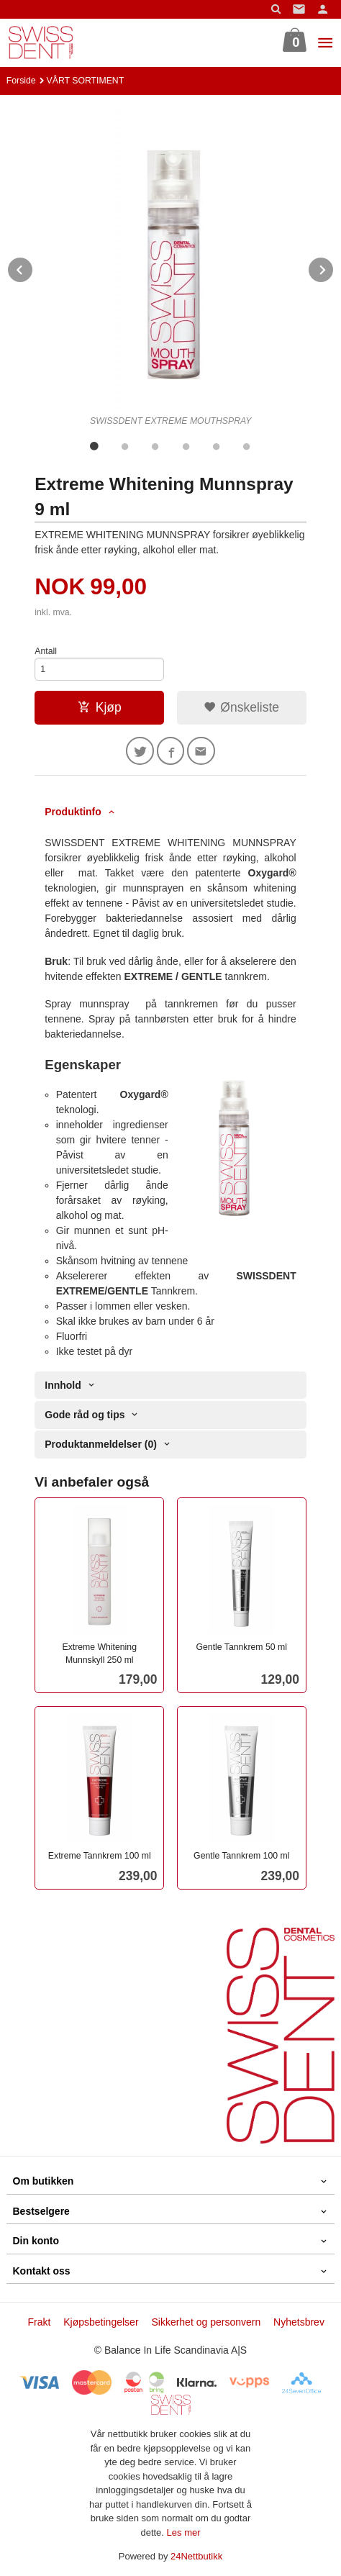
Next (334, 267)
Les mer (184, 2532)
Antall (46, 651)
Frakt (38, 2322)
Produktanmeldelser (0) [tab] (101, 1444)
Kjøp (100, 707)
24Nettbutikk (196, 2556)
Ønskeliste (241, 707)
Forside (21, 81)
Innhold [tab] (63, 1385)
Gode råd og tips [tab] (84, 1414)
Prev (33, 267)
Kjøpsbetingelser (100, 2322)
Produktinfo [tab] (73, 811)
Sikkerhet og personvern (205, 2322)
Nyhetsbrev (298, 2322)
